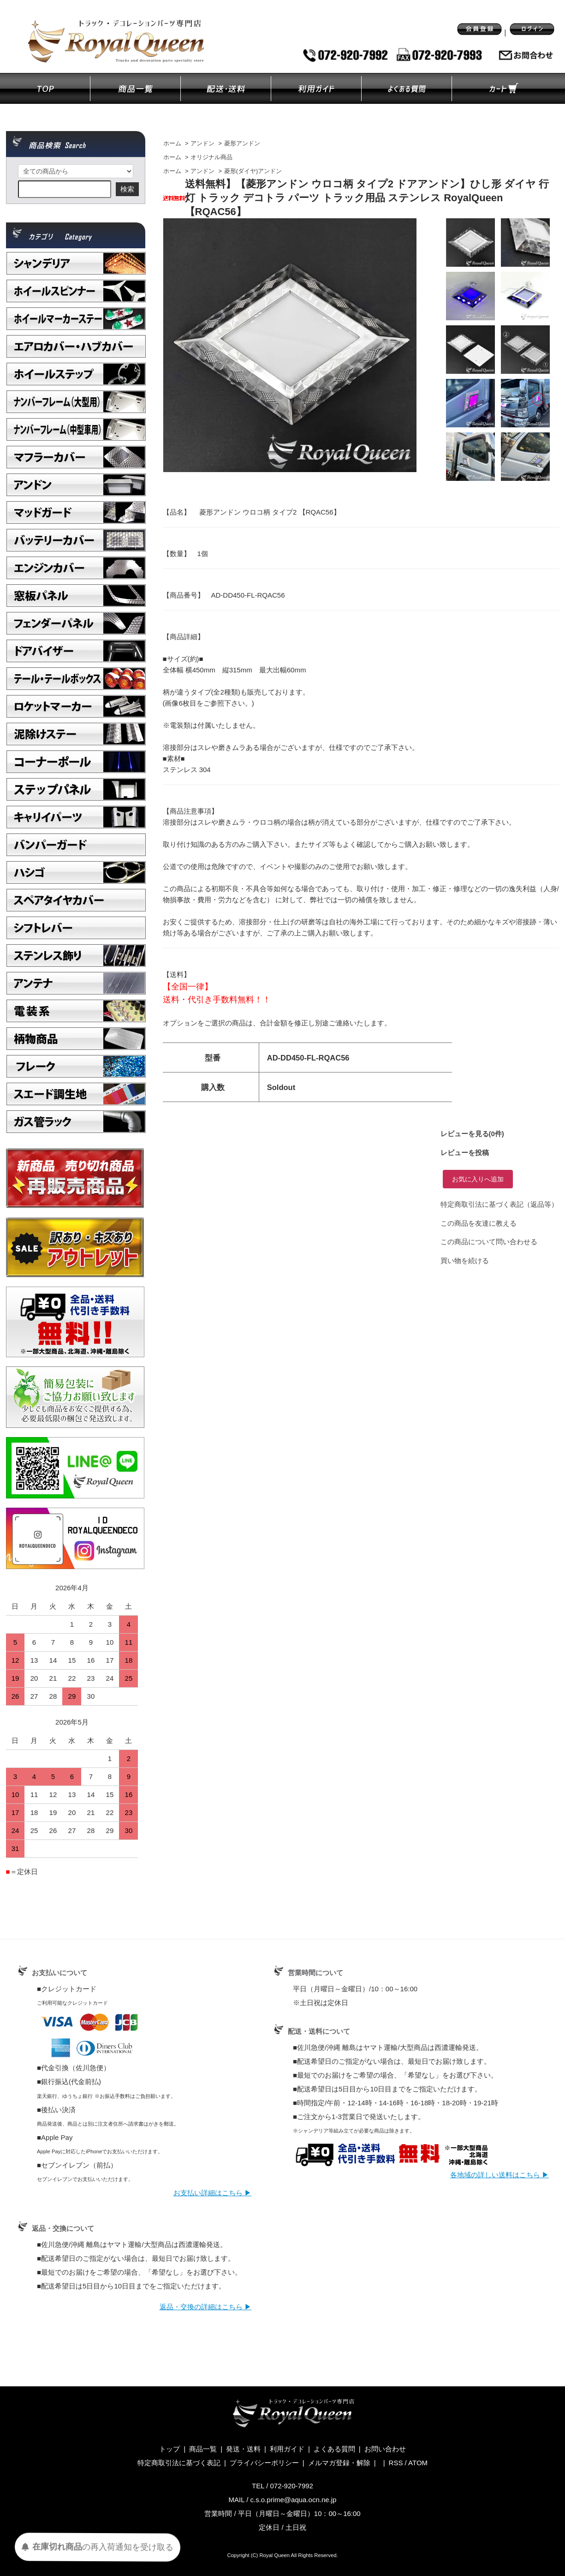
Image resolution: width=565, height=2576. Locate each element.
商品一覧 (203, 2449)
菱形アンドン (242, 143)
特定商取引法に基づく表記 (178, 2463)
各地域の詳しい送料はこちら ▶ (499, 2175)
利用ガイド (287, 2449)
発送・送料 (243, 2449)
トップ (169, 2449)
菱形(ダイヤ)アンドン (253, 171)
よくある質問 (334, 2449)
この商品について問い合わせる (488, 1242)
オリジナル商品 (211, 157)
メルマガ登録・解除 (339, 2463)
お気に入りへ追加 (478, 1179)
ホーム (172, 143)
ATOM (418, 2463)
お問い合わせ (385, 2449)
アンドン (202, 143)
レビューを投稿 (464, 1152)
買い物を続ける (464, 1260)
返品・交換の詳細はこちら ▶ (205, 2307)
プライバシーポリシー (264, 2463)
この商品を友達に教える (478, 1223)
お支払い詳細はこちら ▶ (212, 2193)
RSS (396, 2463)
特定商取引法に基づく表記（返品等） (499, 1204)
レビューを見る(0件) (472, 1134)
